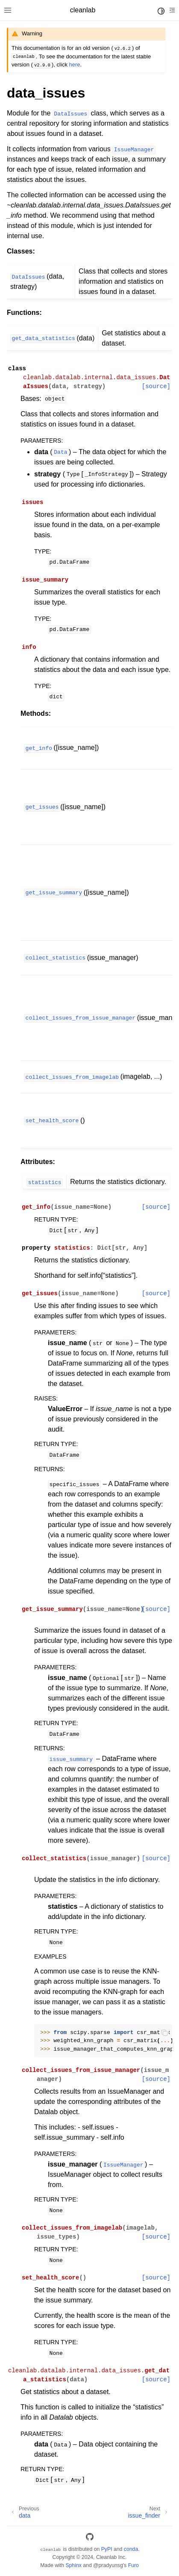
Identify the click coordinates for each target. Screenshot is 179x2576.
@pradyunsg (108, 2565)
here (74, 64)
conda (131, 2549)
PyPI (106, 2549)
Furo (133, 2565)
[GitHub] (90, 2538)
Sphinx (73, 2565)
